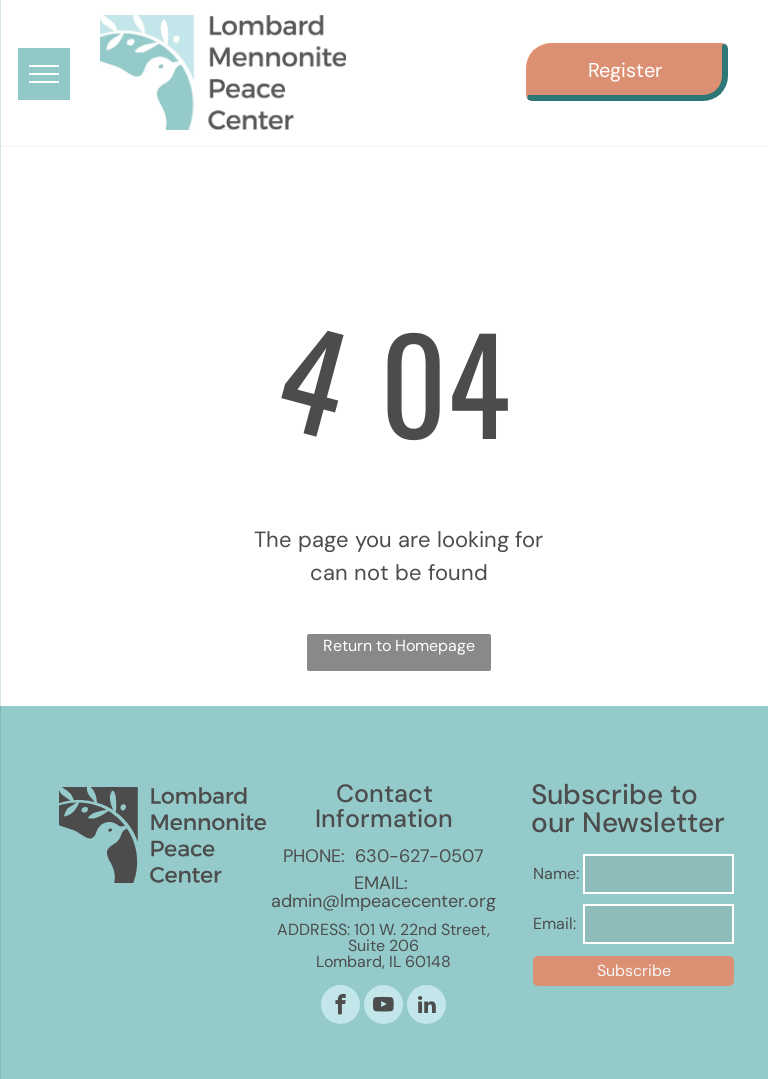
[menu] (44, 74)
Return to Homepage (399, 645)
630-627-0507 (419, 856)
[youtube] (383, 1007)
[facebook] (340, 1007)
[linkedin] (426, 1007)
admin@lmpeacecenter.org (383, 901)
